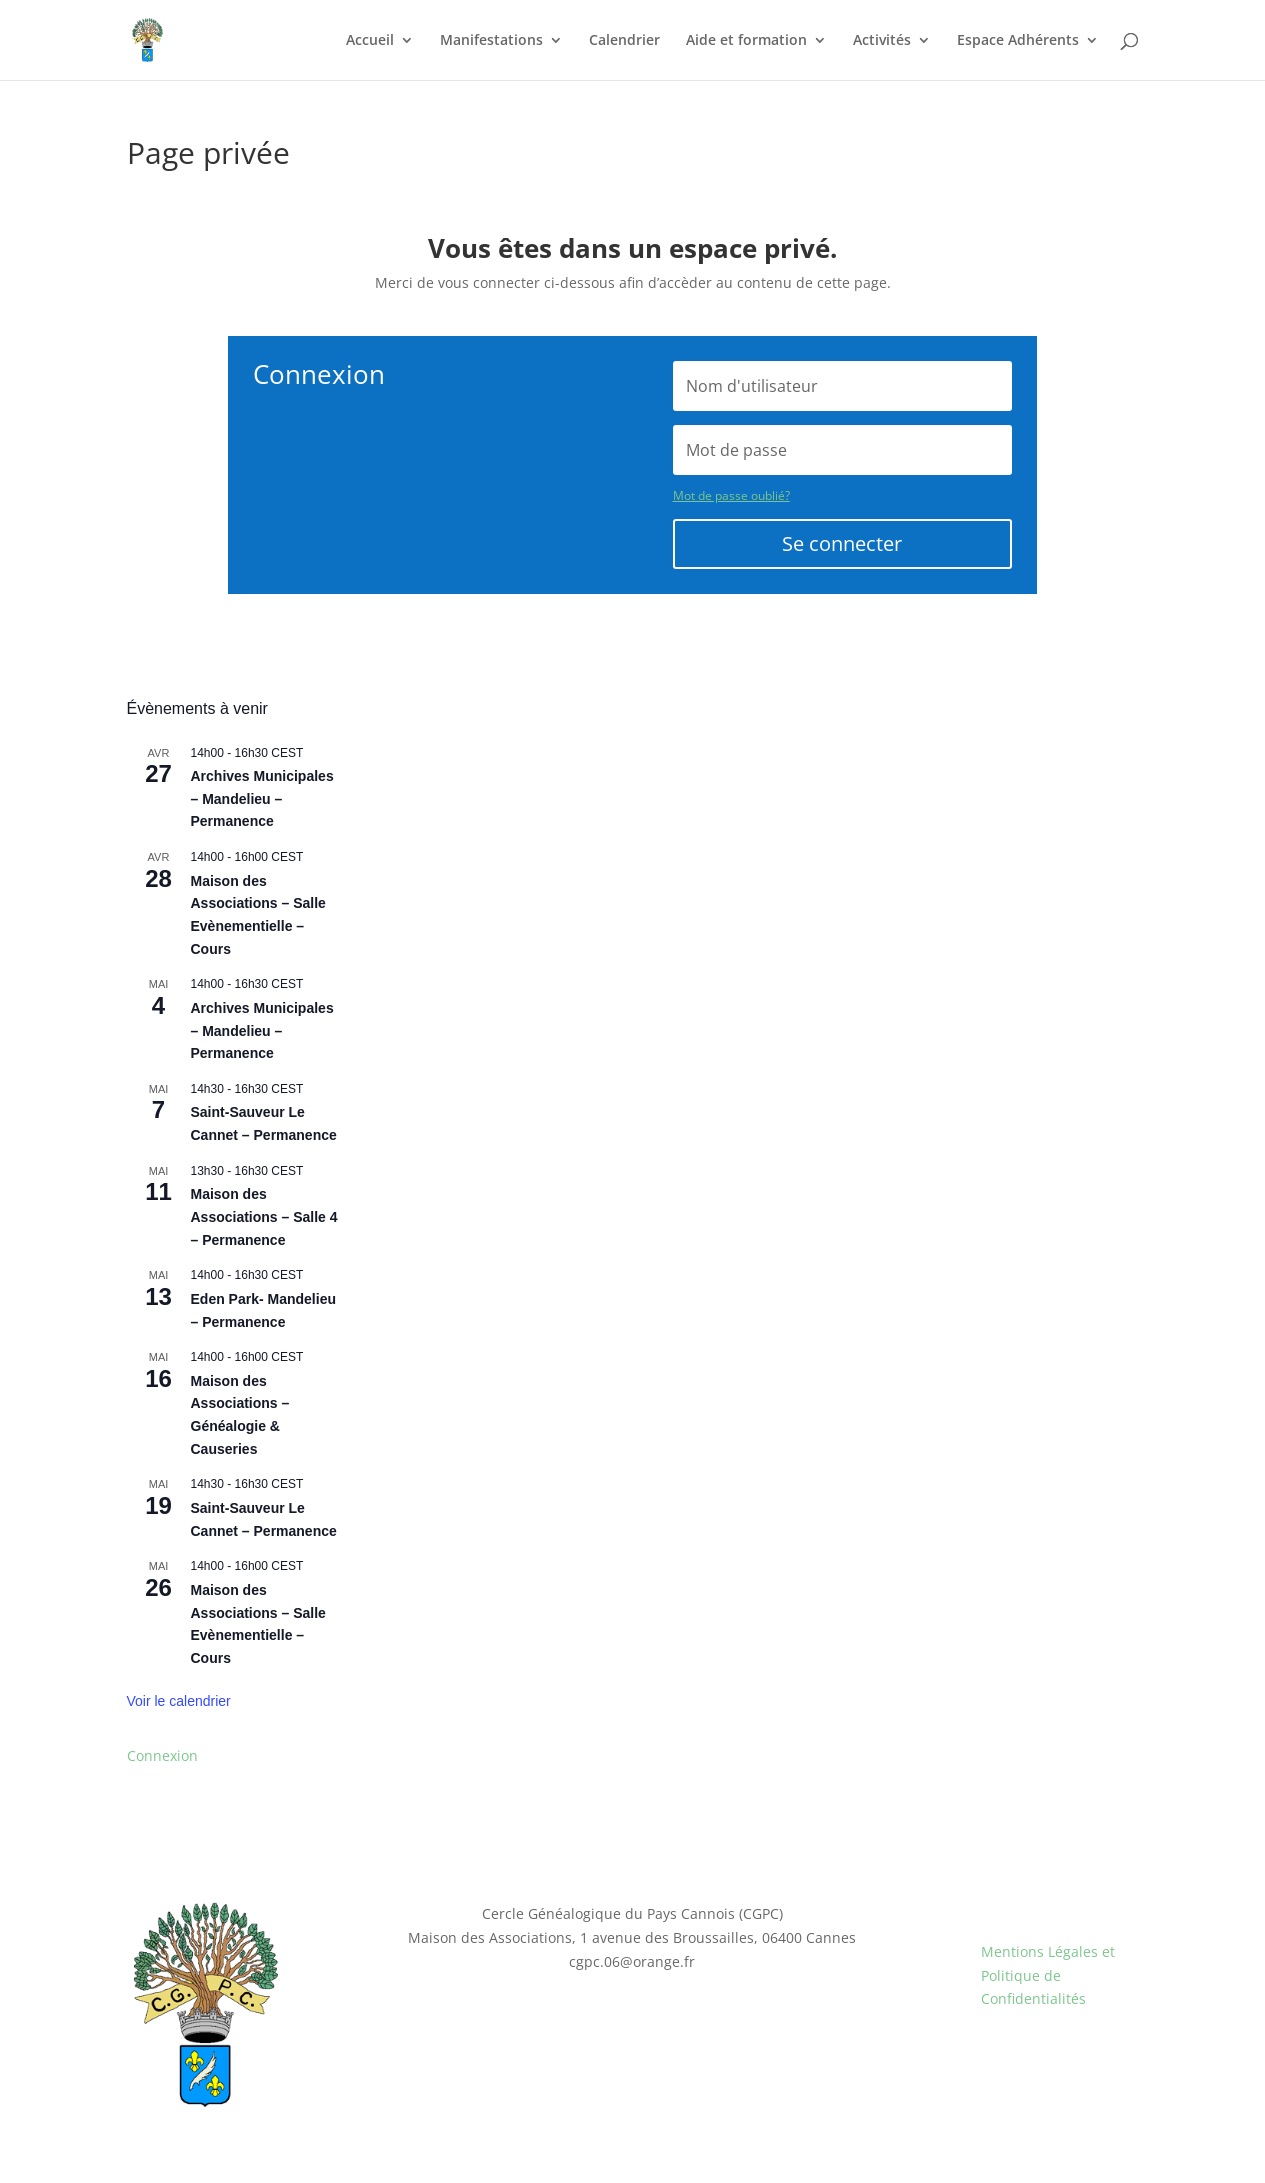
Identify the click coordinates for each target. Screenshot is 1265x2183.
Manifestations (491, 41)
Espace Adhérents (1018, 41)
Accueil (370, 41)
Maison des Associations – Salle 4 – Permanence (264, 1216)
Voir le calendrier (179, 1701)
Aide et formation (746, 41)
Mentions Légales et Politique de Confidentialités (1048, 1975)
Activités (882, 41)
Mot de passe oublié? (731, 495)
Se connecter (842, 543)
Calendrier (624, 41)
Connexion (162, 1755)
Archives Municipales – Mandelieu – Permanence (262, 798)
